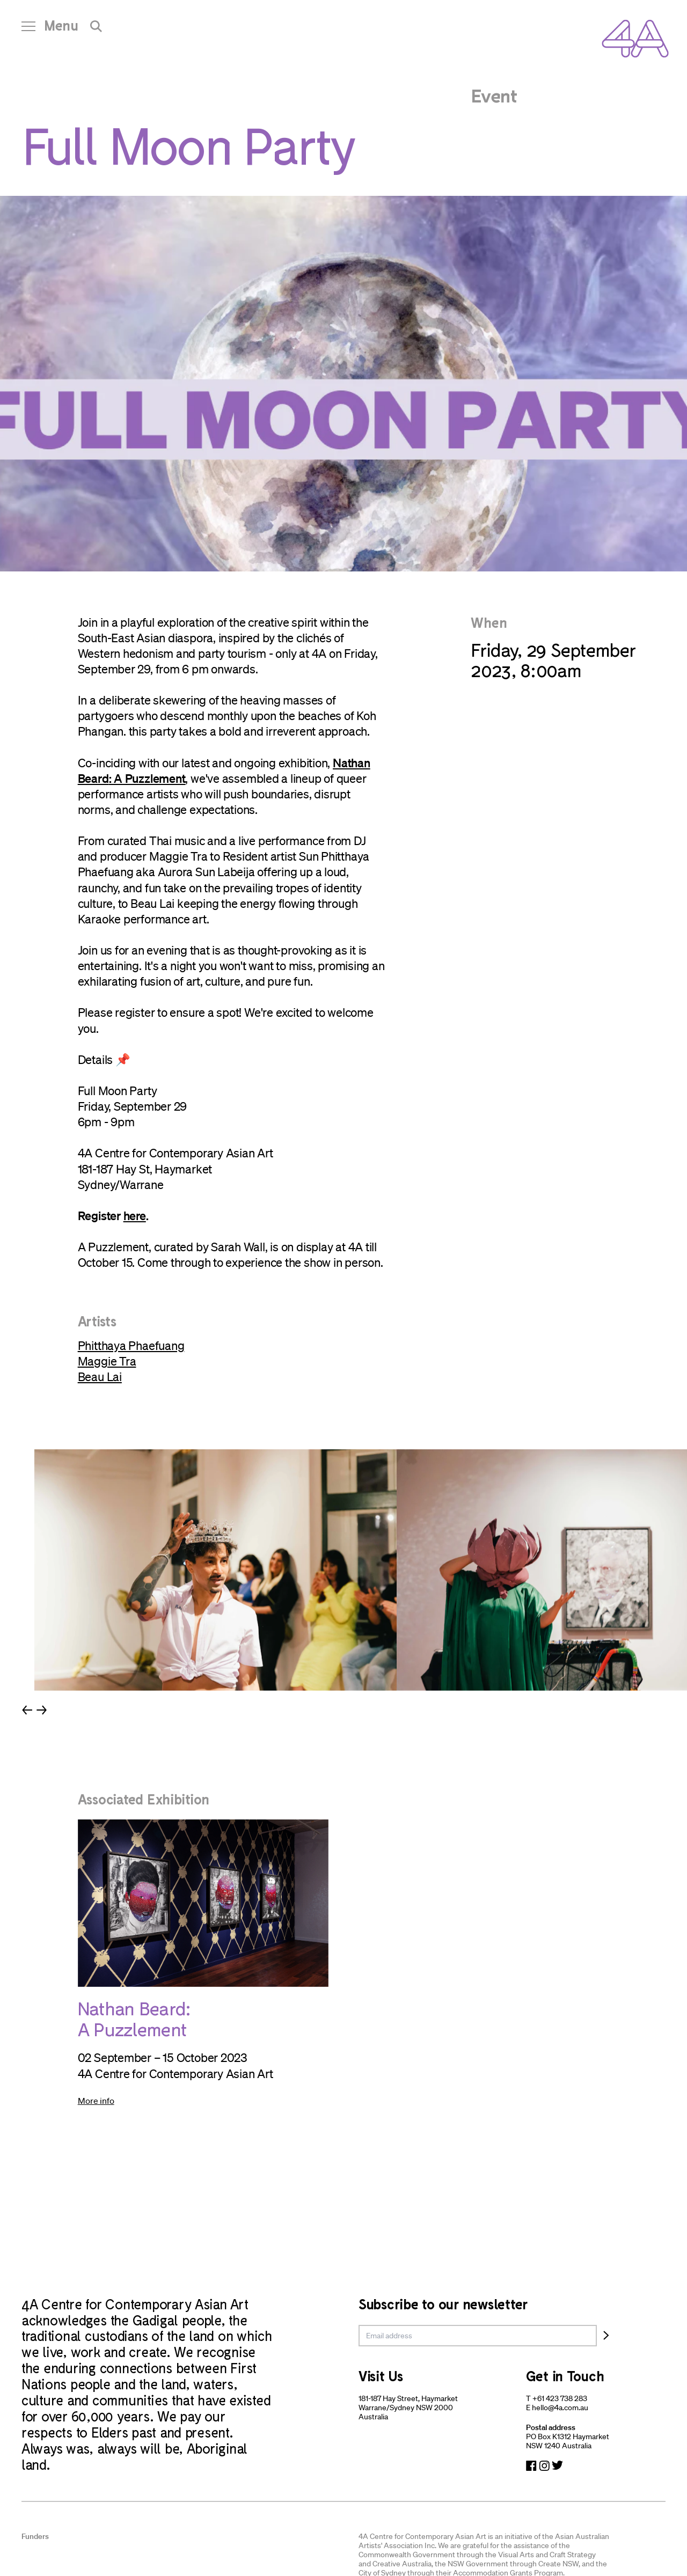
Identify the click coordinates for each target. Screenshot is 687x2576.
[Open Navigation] (49, 29)
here (134, 1215)
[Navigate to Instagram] (544, 2466)
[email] (478, 2335)
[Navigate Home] (635, 38)
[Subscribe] (606, 2335)
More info (96, 2100)
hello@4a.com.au (560, 2407)
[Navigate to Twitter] (557, 2466)
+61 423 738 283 (559, 2398)
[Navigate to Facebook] (531, 2466)
